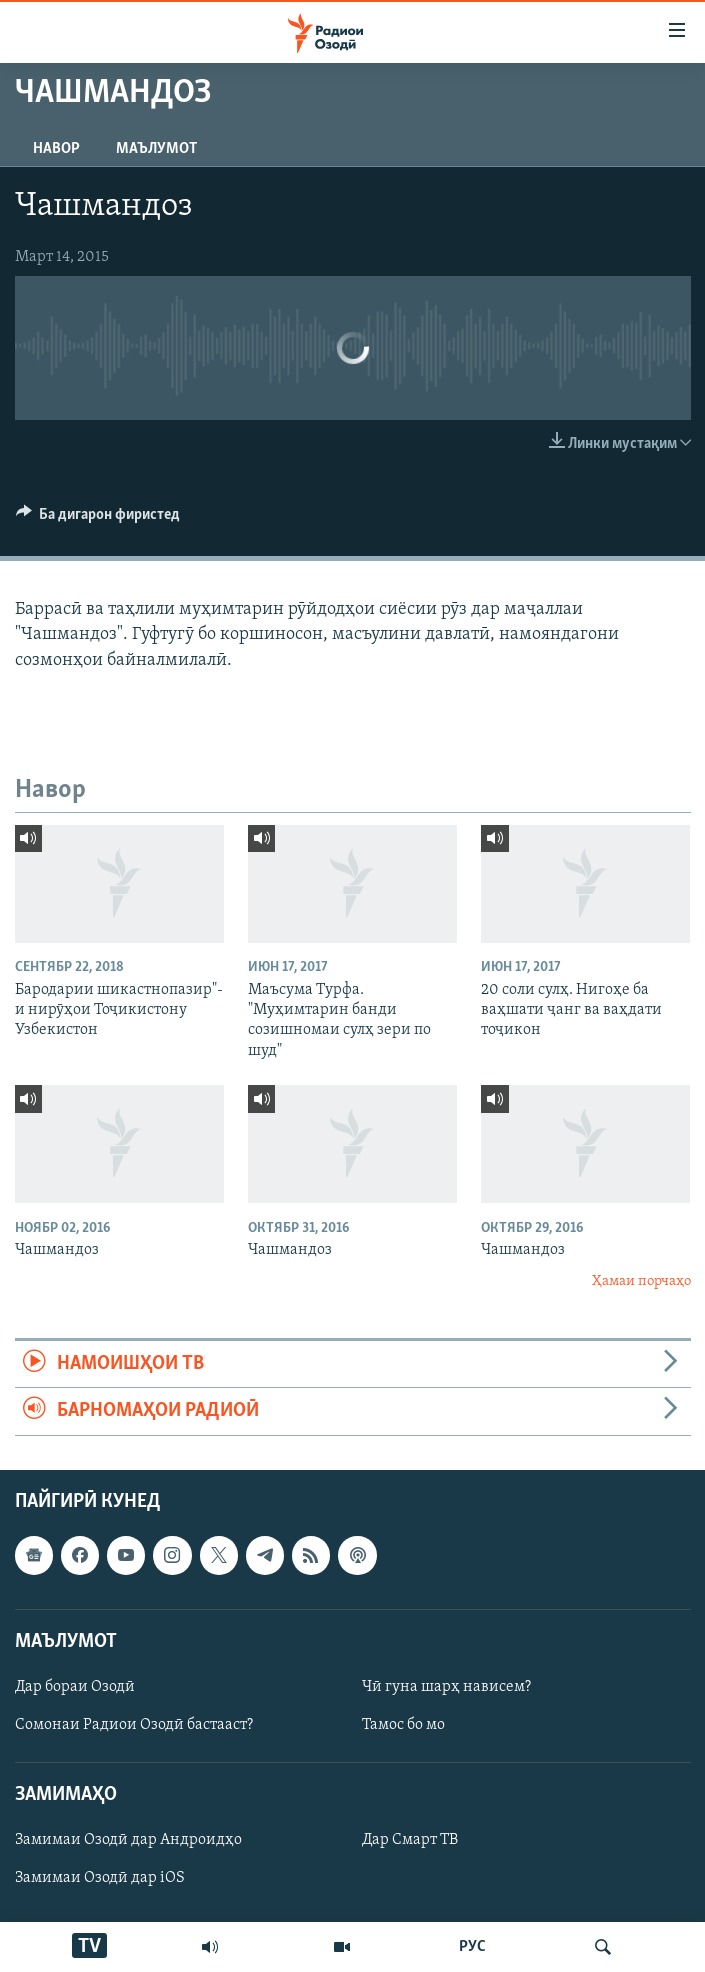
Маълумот (156, 149)
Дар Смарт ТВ (410, 1840)
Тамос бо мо (403, 1725)
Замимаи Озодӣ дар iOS (100, 1878)
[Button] (98, 519)
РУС (472, 1947)
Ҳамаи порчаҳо (641, 1281)
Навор (56, 149)
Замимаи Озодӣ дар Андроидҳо (128, 1840)
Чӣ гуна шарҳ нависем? (446, 1687)
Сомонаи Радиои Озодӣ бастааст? (134, 1725)
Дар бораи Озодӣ (75, 1687)
